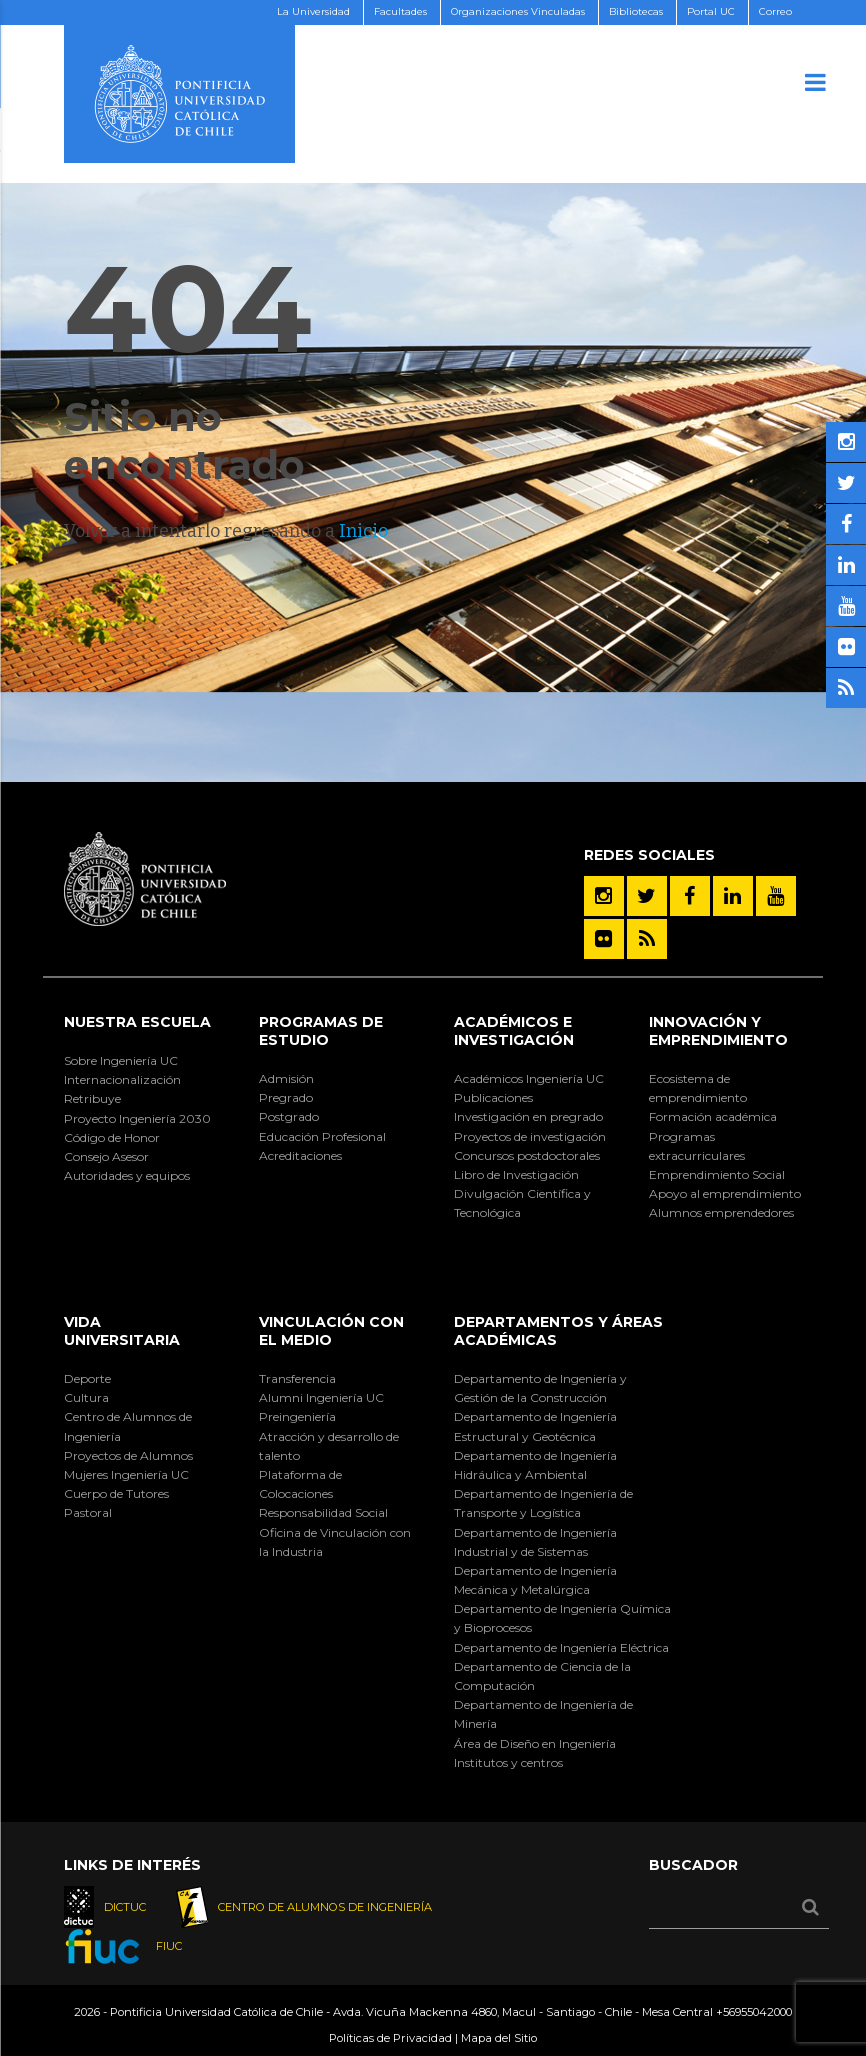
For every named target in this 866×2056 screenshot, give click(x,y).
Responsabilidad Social (323, 1512)
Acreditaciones (300, 1155)
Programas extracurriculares (697, 1146)
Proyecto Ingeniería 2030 (137, 1118)
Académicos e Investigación (514, 1031)
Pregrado (286, 1097)
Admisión (286, 1078)
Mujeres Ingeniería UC (126, 1474)
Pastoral (88, 1512)
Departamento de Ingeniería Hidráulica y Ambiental (535, 1465)
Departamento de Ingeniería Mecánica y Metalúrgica (535, 1580)
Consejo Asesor (106, 1156)
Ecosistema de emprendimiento (698, 1088)
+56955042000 (754, 2012)
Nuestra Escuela (137, 1022)
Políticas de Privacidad (390, 2038)
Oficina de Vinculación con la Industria (335, 1542)
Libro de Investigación (516, 1174)
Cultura (86, 1397)
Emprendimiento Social (717, 1174)
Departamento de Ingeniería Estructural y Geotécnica (535, 1426)
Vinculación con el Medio (331, 1331)
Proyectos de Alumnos (128, 1455)
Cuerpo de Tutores (116, 1493)
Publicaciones (493, 1097)
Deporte (87, 1378)
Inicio (363, 531)
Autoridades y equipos (127, 1175)
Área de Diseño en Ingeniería (535, 1743)
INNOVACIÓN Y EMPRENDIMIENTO (718, 1031)
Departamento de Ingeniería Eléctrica (561, 1647)
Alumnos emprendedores (721, 1212)
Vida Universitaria (122, 1331)
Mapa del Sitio (499, 2038)
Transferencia (297, 1378)
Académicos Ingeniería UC (529, 1078)
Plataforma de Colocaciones (300, 1484)
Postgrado (289, 1116)
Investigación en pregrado (528, 1116)
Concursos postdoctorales (527, 1155)
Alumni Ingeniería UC (321, 1397)
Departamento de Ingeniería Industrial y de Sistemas (535, 1542)
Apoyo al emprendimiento (725, 1193)
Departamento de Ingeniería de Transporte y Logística (543, 1503)
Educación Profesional (322, 1136)
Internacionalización (122, 1079)
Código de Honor (112, 1137)
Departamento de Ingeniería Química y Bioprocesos (562, 1618)
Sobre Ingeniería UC (121, 1060)
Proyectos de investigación (530, 1136)
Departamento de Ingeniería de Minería (543, 1714)
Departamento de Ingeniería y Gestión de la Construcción (540, 1388)
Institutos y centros (508, 1762)
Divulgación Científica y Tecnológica (522, 1203)
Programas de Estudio (321, 1031)
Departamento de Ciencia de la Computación (542, 1676)
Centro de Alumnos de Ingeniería (128, 1426)
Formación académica (713, 1116)
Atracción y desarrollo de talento (329, 1446)
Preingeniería (297, 1416)
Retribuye (92, 1098)
